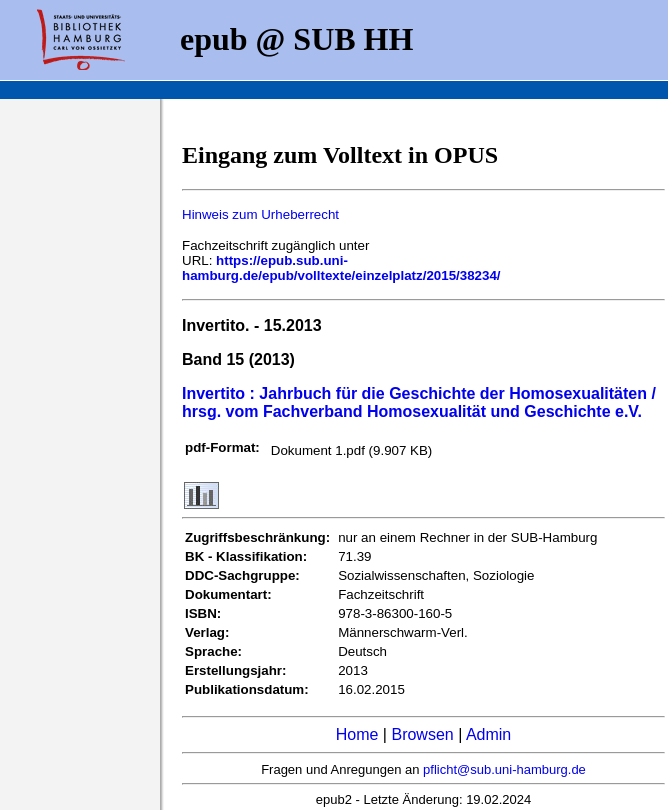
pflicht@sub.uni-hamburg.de (504, 769)
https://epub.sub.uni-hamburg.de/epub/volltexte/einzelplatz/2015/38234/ (341, 268)
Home (357, 734)
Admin (488, 734)
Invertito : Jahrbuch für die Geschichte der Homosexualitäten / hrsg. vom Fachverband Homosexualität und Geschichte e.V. (419, 402)
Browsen (422, 734)
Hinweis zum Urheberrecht (260, 214)
